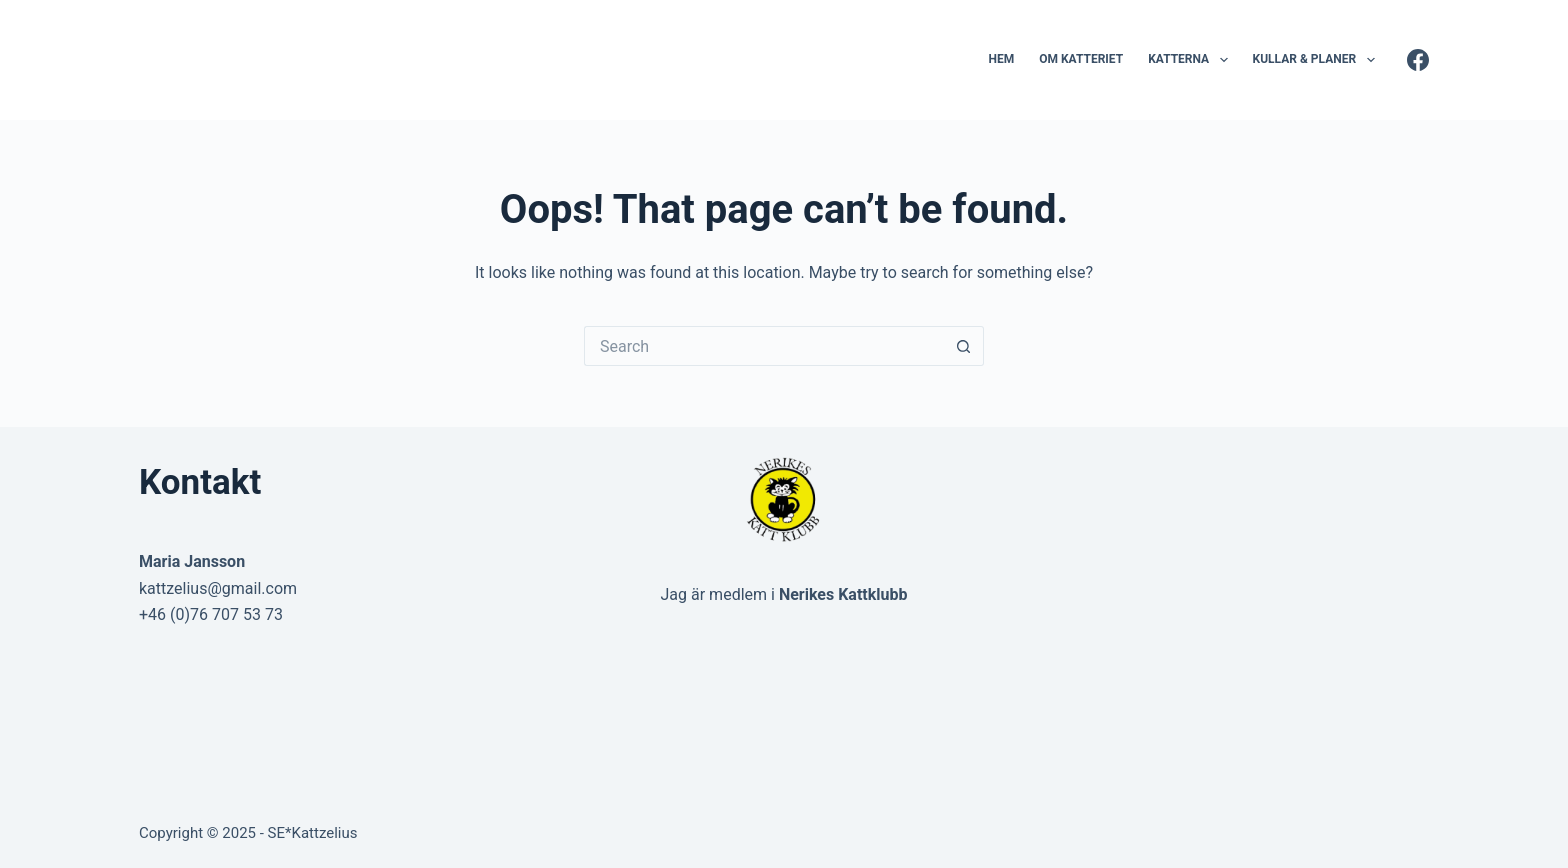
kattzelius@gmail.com (218, 588)
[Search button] (964, 346)
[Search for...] (764, 346)
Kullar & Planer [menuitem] (1318, 60)
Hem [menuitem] (1001, 59)
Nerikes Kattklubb (843, 594)
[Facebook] (1418, 60)
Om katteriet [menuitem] (1081, 59)
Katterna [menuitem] (1191, 60)
